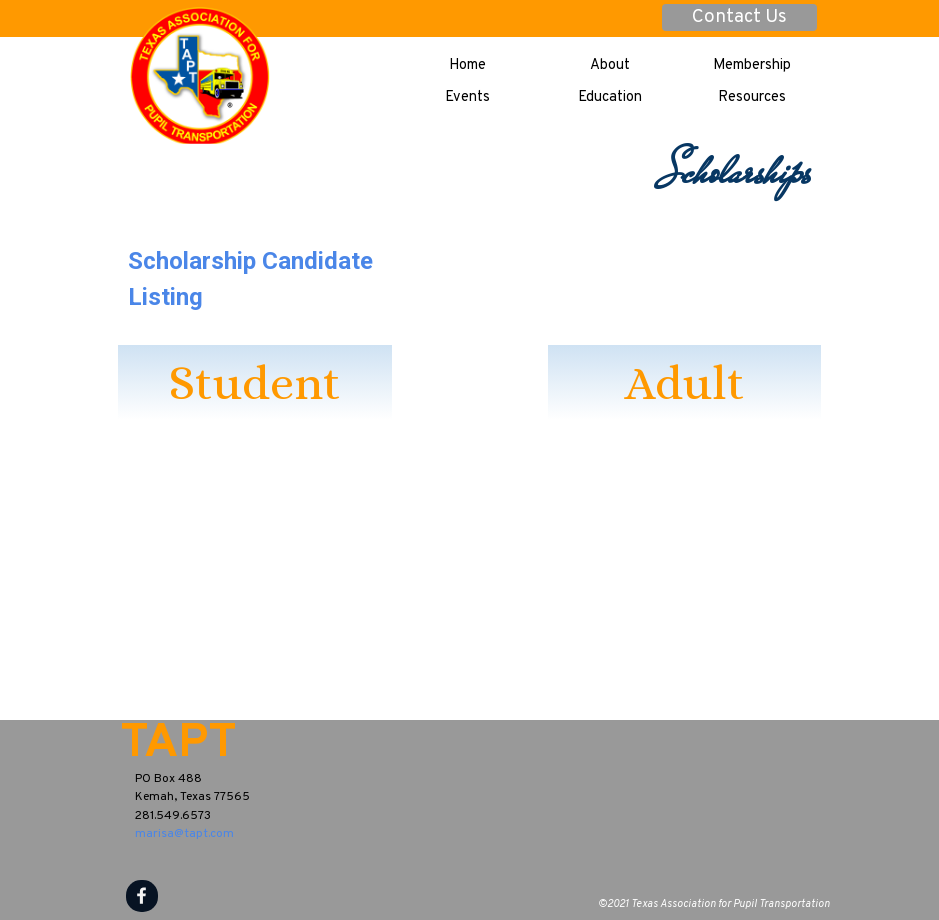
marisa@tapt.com (184, 834)
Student (255, 382)
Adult (684, 382)
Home (467, 65)
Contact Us (739, 17)
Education (610, 97)
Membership (752, 65)
